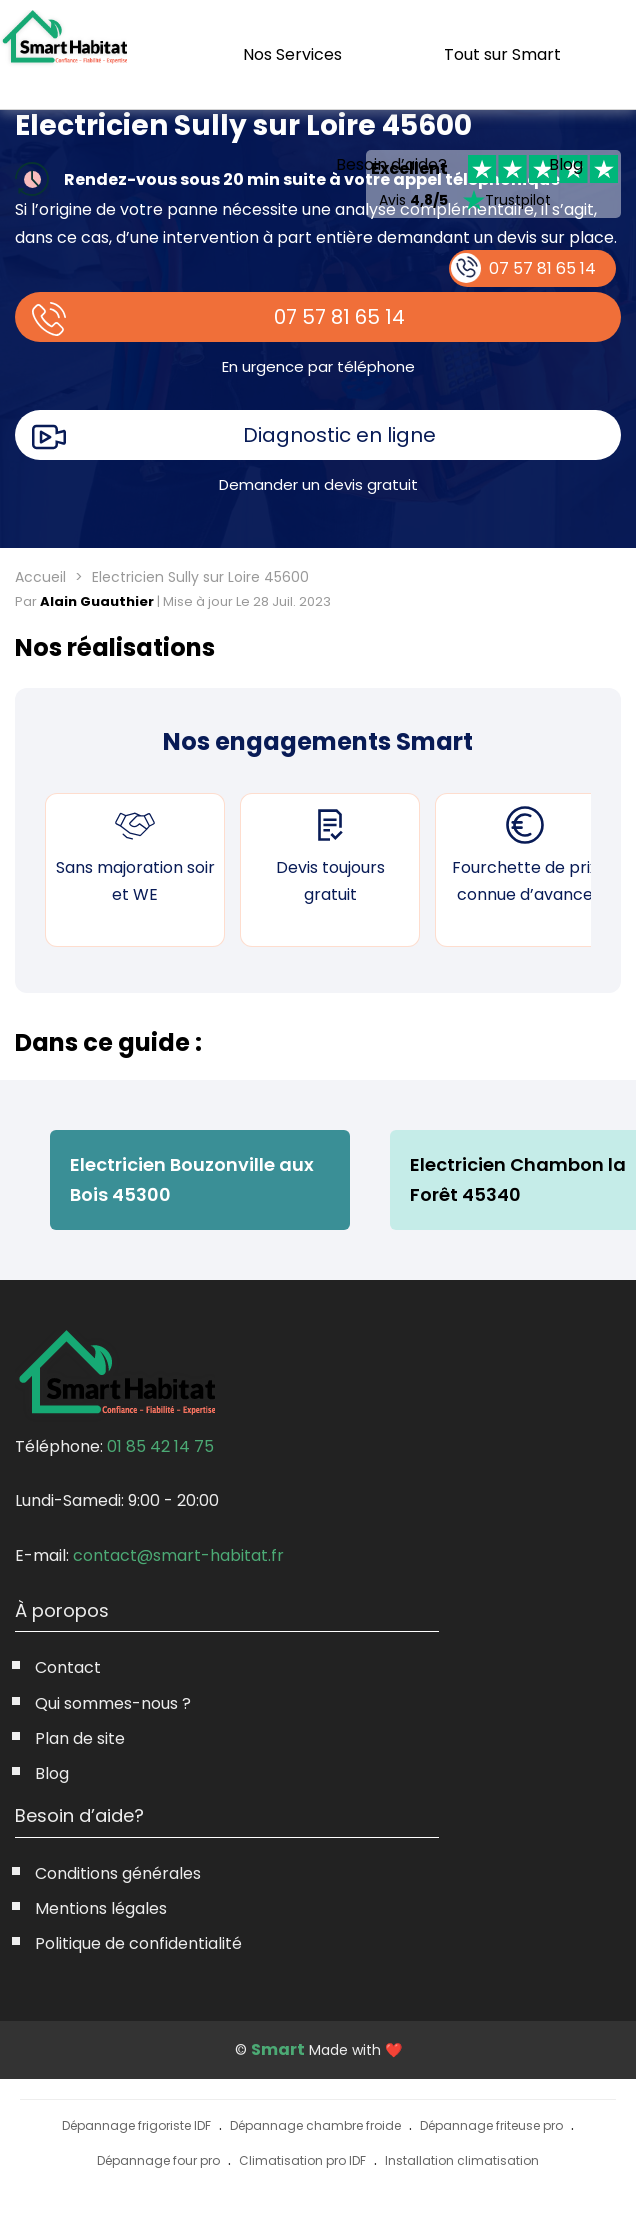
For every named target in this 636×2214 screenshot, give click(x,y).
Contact (68, 1667)
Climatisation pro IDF (302, 2160)
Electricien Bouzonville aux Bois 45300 (192, 1179)
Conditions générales (118, 1873)
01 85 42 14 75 (160, 1446)
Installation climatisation (462, 2160)
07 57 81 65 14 (339, 317)
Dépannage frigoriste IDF (136, 2125)
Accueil (40, 577)
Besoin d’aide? (391, 164)
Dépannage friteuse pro (491, 2125)
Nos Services (292, 54)
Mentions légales (101, 1908)
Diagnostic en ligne (339, 435)
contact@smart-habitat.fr (178, 1555)
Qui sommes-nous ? (113, 1703)
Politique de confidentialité (138, 1943)
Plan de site (80, 1738)
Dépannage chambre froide (315, 2125)
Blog (566, 165)
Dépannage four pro (158, 2160)
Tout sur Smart (502, 54)
